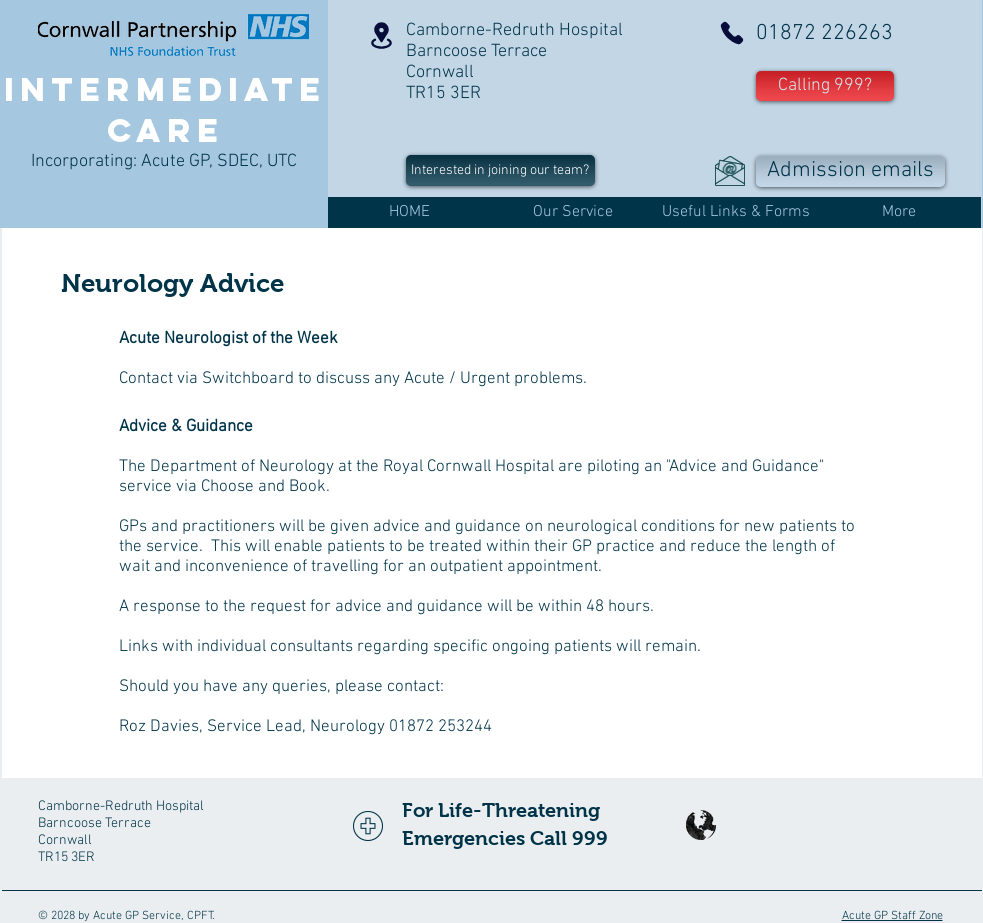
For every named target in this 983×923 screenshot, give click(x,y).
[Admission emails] (850, 171)
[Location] (382, 35)
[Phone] (732, 33)
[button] (825, 86)
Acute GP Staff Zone (892, 916)
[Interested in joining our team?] (500, 170)
